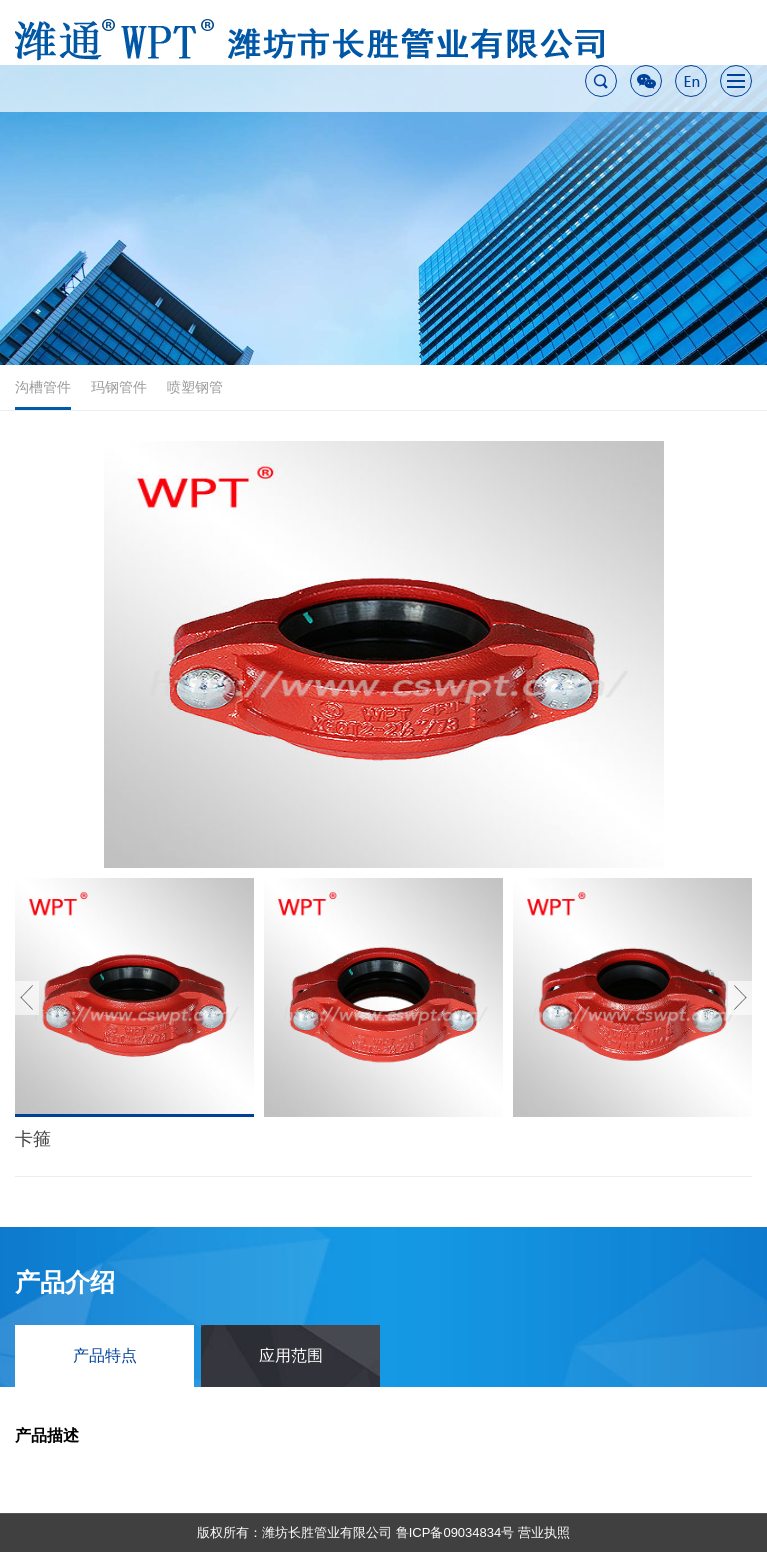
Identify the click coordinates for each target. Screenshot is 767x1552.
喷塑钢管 (195, 387)
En (691, 81)
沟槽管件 (43, 394)
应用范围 (291, 1355)
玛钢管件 (119, 387)
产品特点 (105, 1355)
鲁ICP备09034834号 (455, 1532)
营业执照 (544, 1532)
